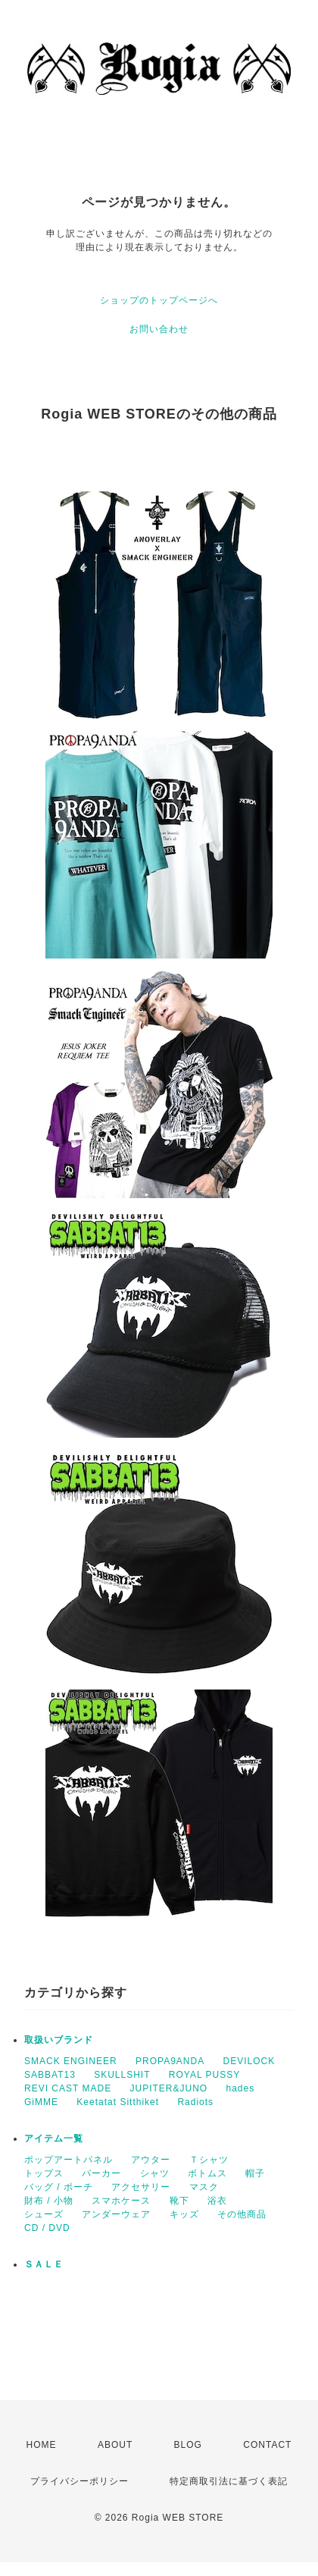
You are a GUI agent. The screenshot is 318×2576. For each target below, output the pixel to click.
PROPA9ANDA (170, 2061)
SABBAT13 (50, 2074)
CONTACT (267, 2445)
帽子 (255, 2173)
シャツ (155, 2173)
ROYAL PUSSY (204, 2074)
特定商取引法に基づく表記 (229, 2481)
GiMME (41, 2102)
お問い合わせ (159, 329)
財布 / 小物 (48, 2200)
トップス (44, 2173)
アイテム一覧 (53, 2138)
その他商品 (242, 2214)
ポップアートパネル (68, 2159)
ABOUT (115, 2445)
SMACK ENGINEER (70, 2061)
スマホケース (121, 2200)
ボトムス (207, 2173)
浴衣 (217, 2200)
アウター (150, 2159)
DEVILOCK (249, 2061)
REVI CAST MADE (67, 2088)
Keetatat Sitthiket (117, 2102)
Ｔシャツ (209, 2159)
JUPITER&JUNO (168, 2088)
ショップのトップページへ (159, 300)
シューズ (44, 2214)
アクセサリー (140, 2187)
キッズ (184, 2214)
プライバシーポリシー (79, 2481)
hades (240, 2088)
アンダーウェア (116, 2214)
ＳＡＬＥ (44, 2264)
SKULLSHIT (122, 2074)
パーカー (101, 2173)
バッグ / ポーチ (58, 2187)
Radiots (195, 2102)
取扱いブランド (58, 2040)
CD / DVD (47, 2228)
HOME (41, 2445)
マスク (204, 2187)
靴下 (179, 2200)
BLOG (188, 2445)
